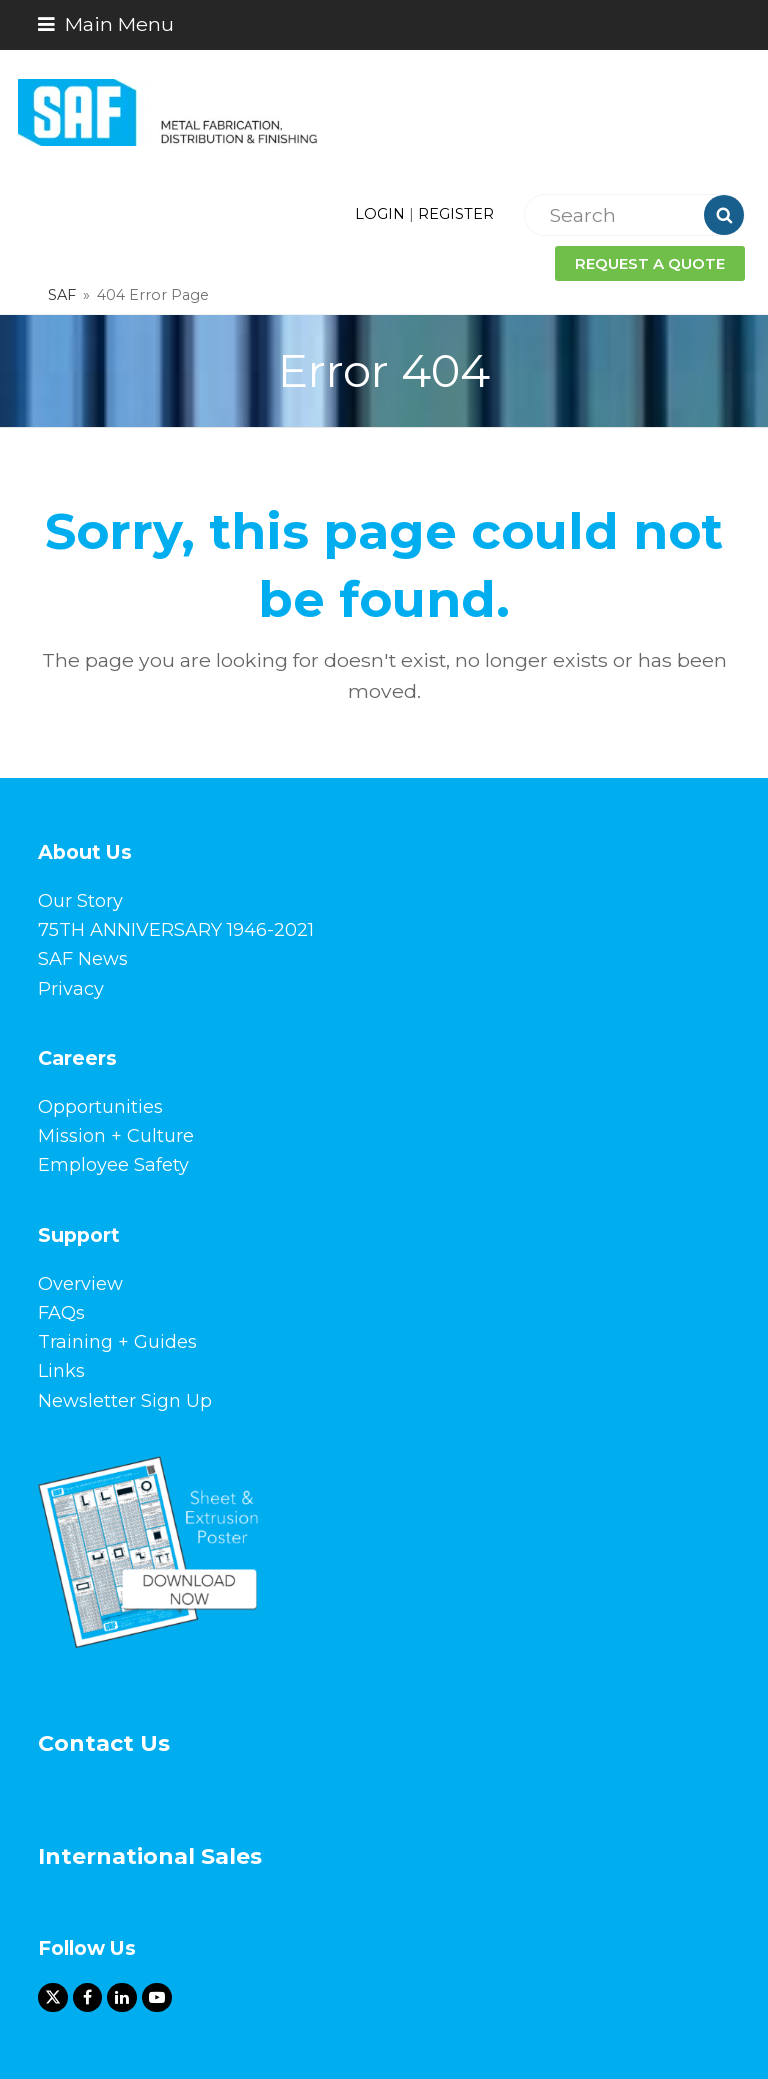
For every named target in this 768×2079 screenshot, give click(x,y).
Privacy (71, 989)
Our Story (80, 901)
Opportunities (100, 1107)
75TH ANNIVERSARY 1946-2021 (176, 930)
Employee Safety (113, 1165)
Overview (80, 1284)
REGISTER (456, 214)
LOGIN (380, 214)
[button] (106, 24)
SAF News (83, 959)
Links (61, 1371)
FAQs (61, 1313)
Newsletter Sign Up (125, 1401)
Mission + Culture (116, 1136)
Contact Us (104, 1743)
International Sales (150, 1856)
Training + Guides (117, 1342)
